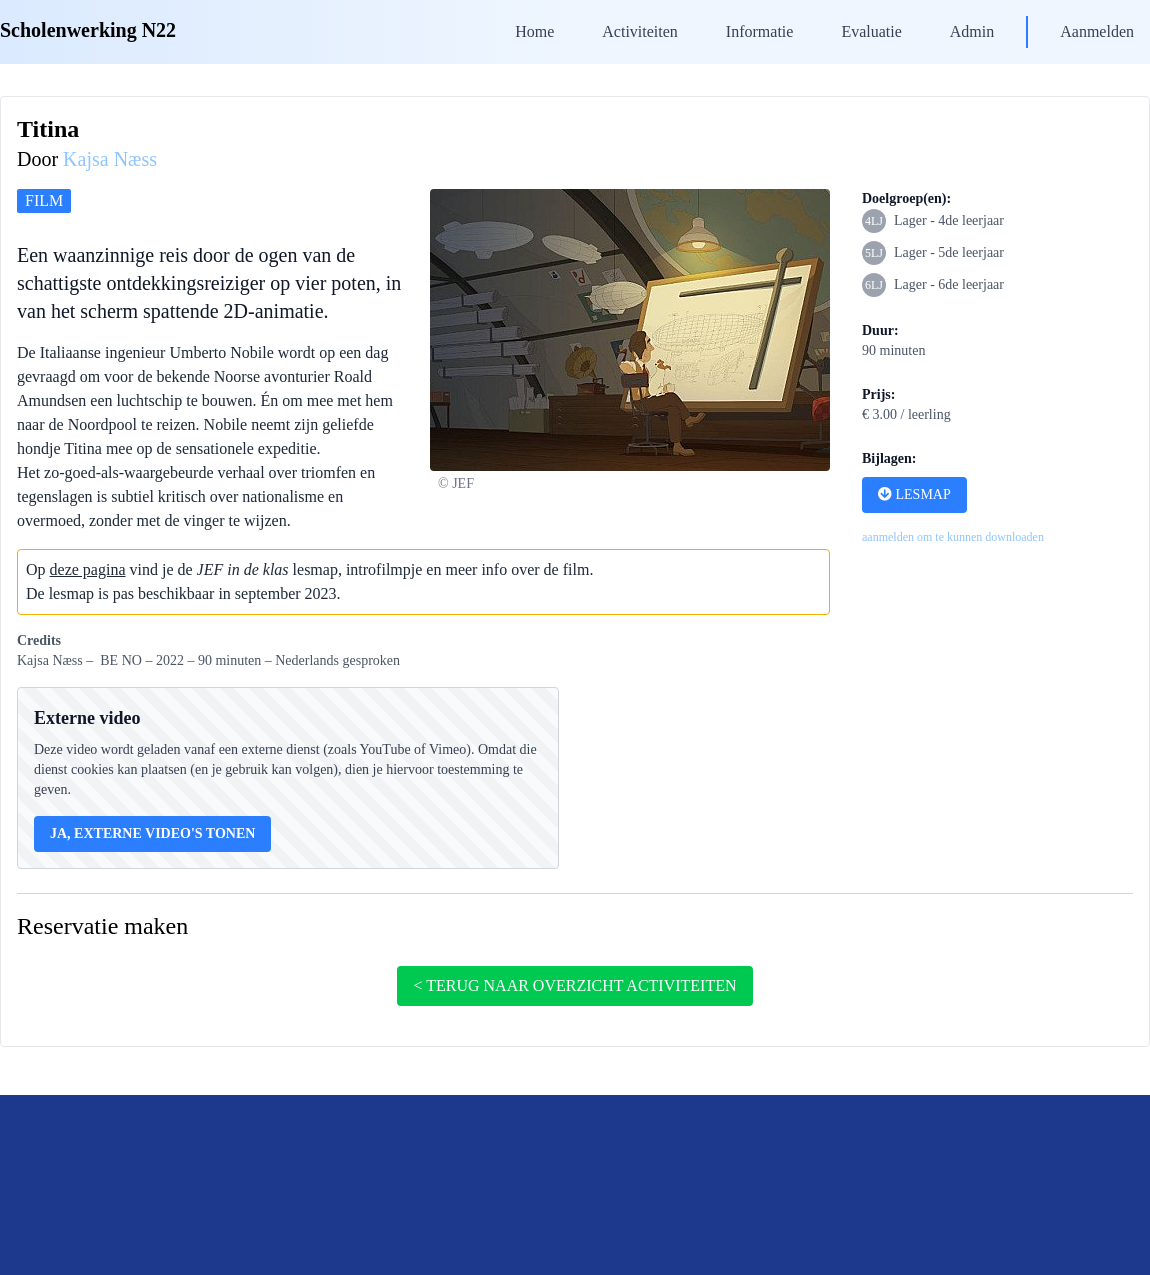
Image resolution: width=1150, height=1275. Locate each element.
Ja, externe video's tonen (152, 833)
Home (534, 31)
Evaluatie (871, 31)
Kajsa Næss (110, 159)
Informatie (760, 31)
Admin (972, 31)
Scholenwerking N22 (88, 30)
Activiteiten (640, 31)
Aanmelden (1097, 31)
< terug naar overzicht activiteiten (574, 985)
